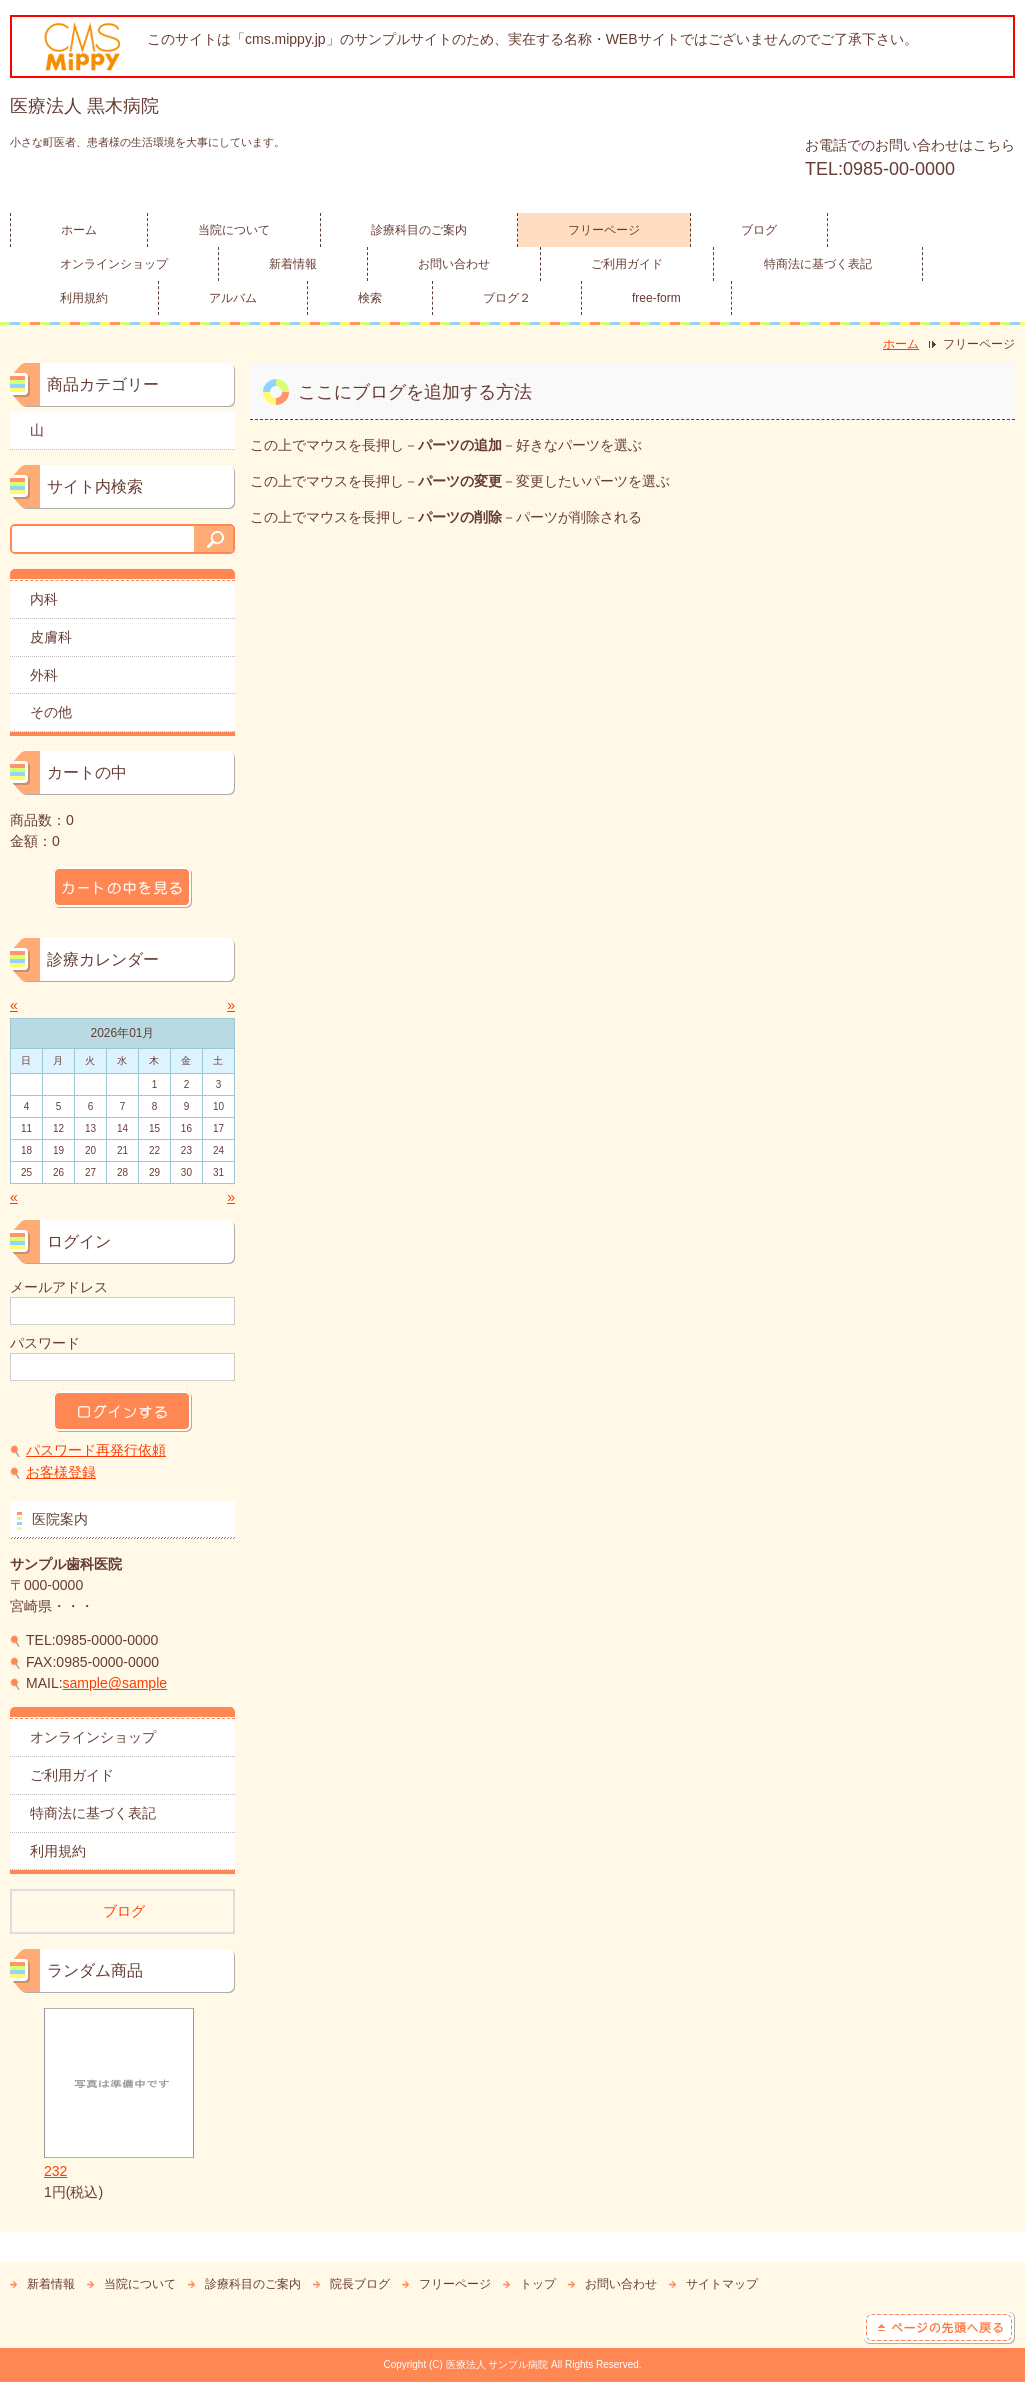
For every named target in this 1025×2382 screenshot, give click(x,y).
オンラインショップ (114, 264)
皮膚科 (51, 637)
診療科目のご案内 (419, 230)
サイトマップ (722, 2284)
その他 (51, 712)
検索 (370, 298)
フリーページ (604, 230)
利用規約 (84, 298)
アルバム (233, 298)
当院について (234, 230)
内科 (44, 599)
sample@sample (115, 1683)
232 (119, 2093)
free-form (656, 298)
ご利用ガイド (627, 264)
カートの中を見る (122, 887)
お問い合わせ (454, 264)
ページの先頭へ (939, 2328)
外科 (44, 675)
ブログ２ (507, 298)
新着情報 (293, 264)
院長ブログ (360, 2284)
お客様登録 (61, 1472)
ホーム (79, 230)
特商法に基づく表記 (818, 264)
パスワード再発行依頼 (96, 1450)
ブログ (759, 230)
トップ (538, 2284)
